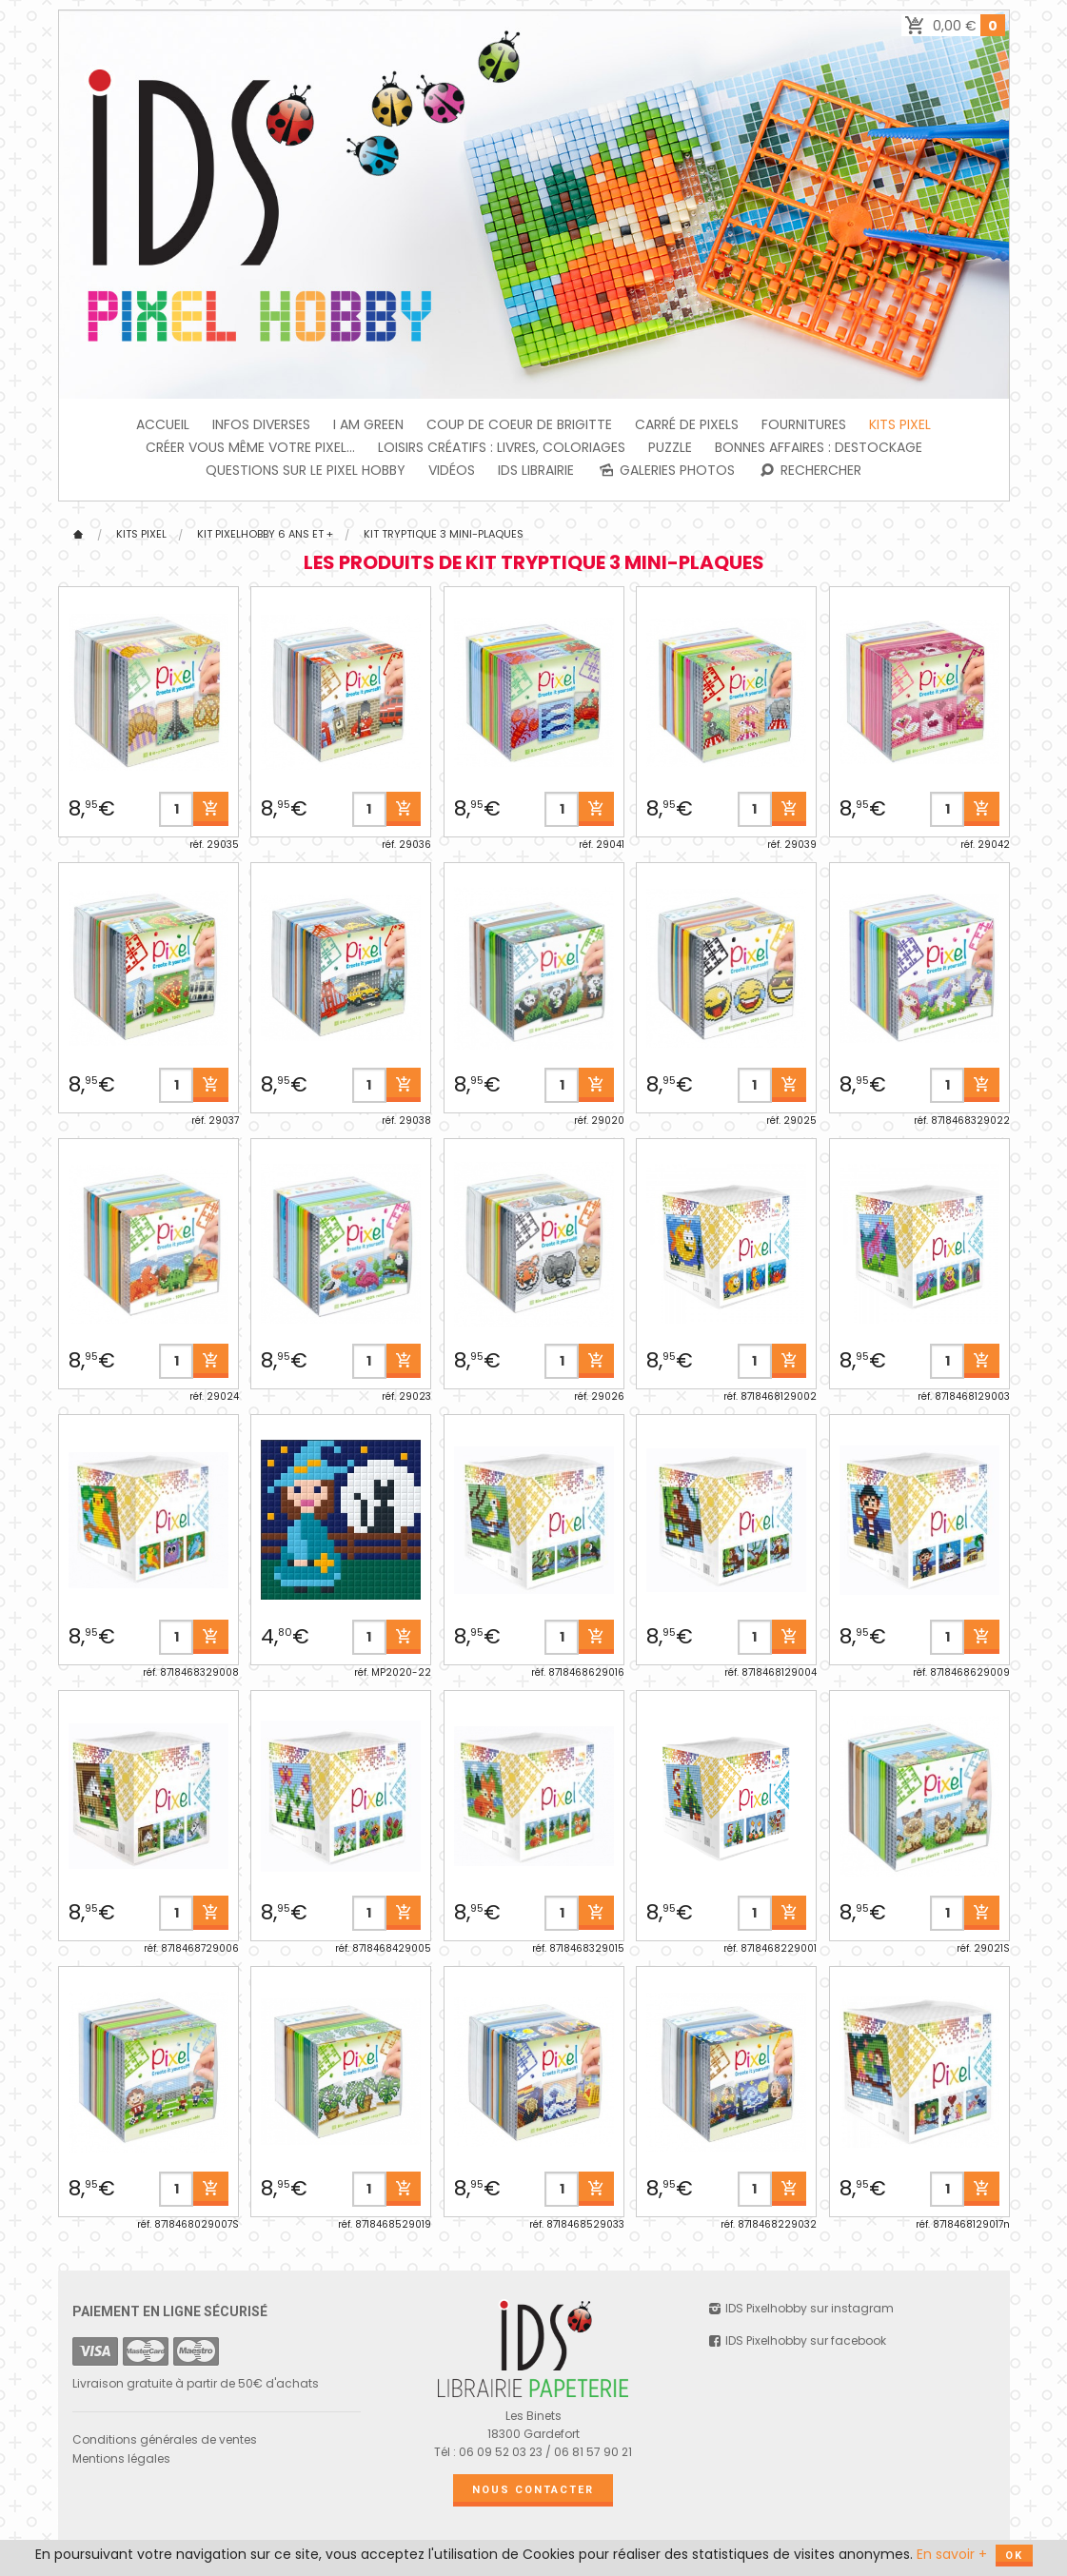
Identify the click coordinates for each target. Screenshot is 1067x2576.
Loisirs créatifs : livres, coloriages (501, 447)
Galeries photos (666, 470)
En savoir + (952, 2554)
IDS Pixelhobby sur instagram (800, 2308)
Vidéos (451, 470)
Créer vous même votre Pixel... (250, 447)
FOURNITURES (803, 424)
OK (1014, 2555)
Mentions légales (121, 2458)
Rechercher (809, 470)
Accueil (162, 424)
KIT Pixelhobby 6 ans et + (265, 533)
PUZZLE (670, 447)
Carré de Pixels (687, 424)
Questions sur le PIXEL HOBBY (305, 470)
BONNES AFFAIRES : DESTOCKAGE (818, 447)
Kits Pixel (900, 424)
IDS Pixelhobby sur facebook (796, 2340)
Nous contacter (533, 2490)
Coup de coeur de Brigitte (519, 424)
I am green (368, 424)
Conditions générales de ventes (164, 2439)
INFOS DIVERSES (261, 424)
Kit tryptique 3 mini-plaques (444, 533)
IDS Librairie (536, 470)
